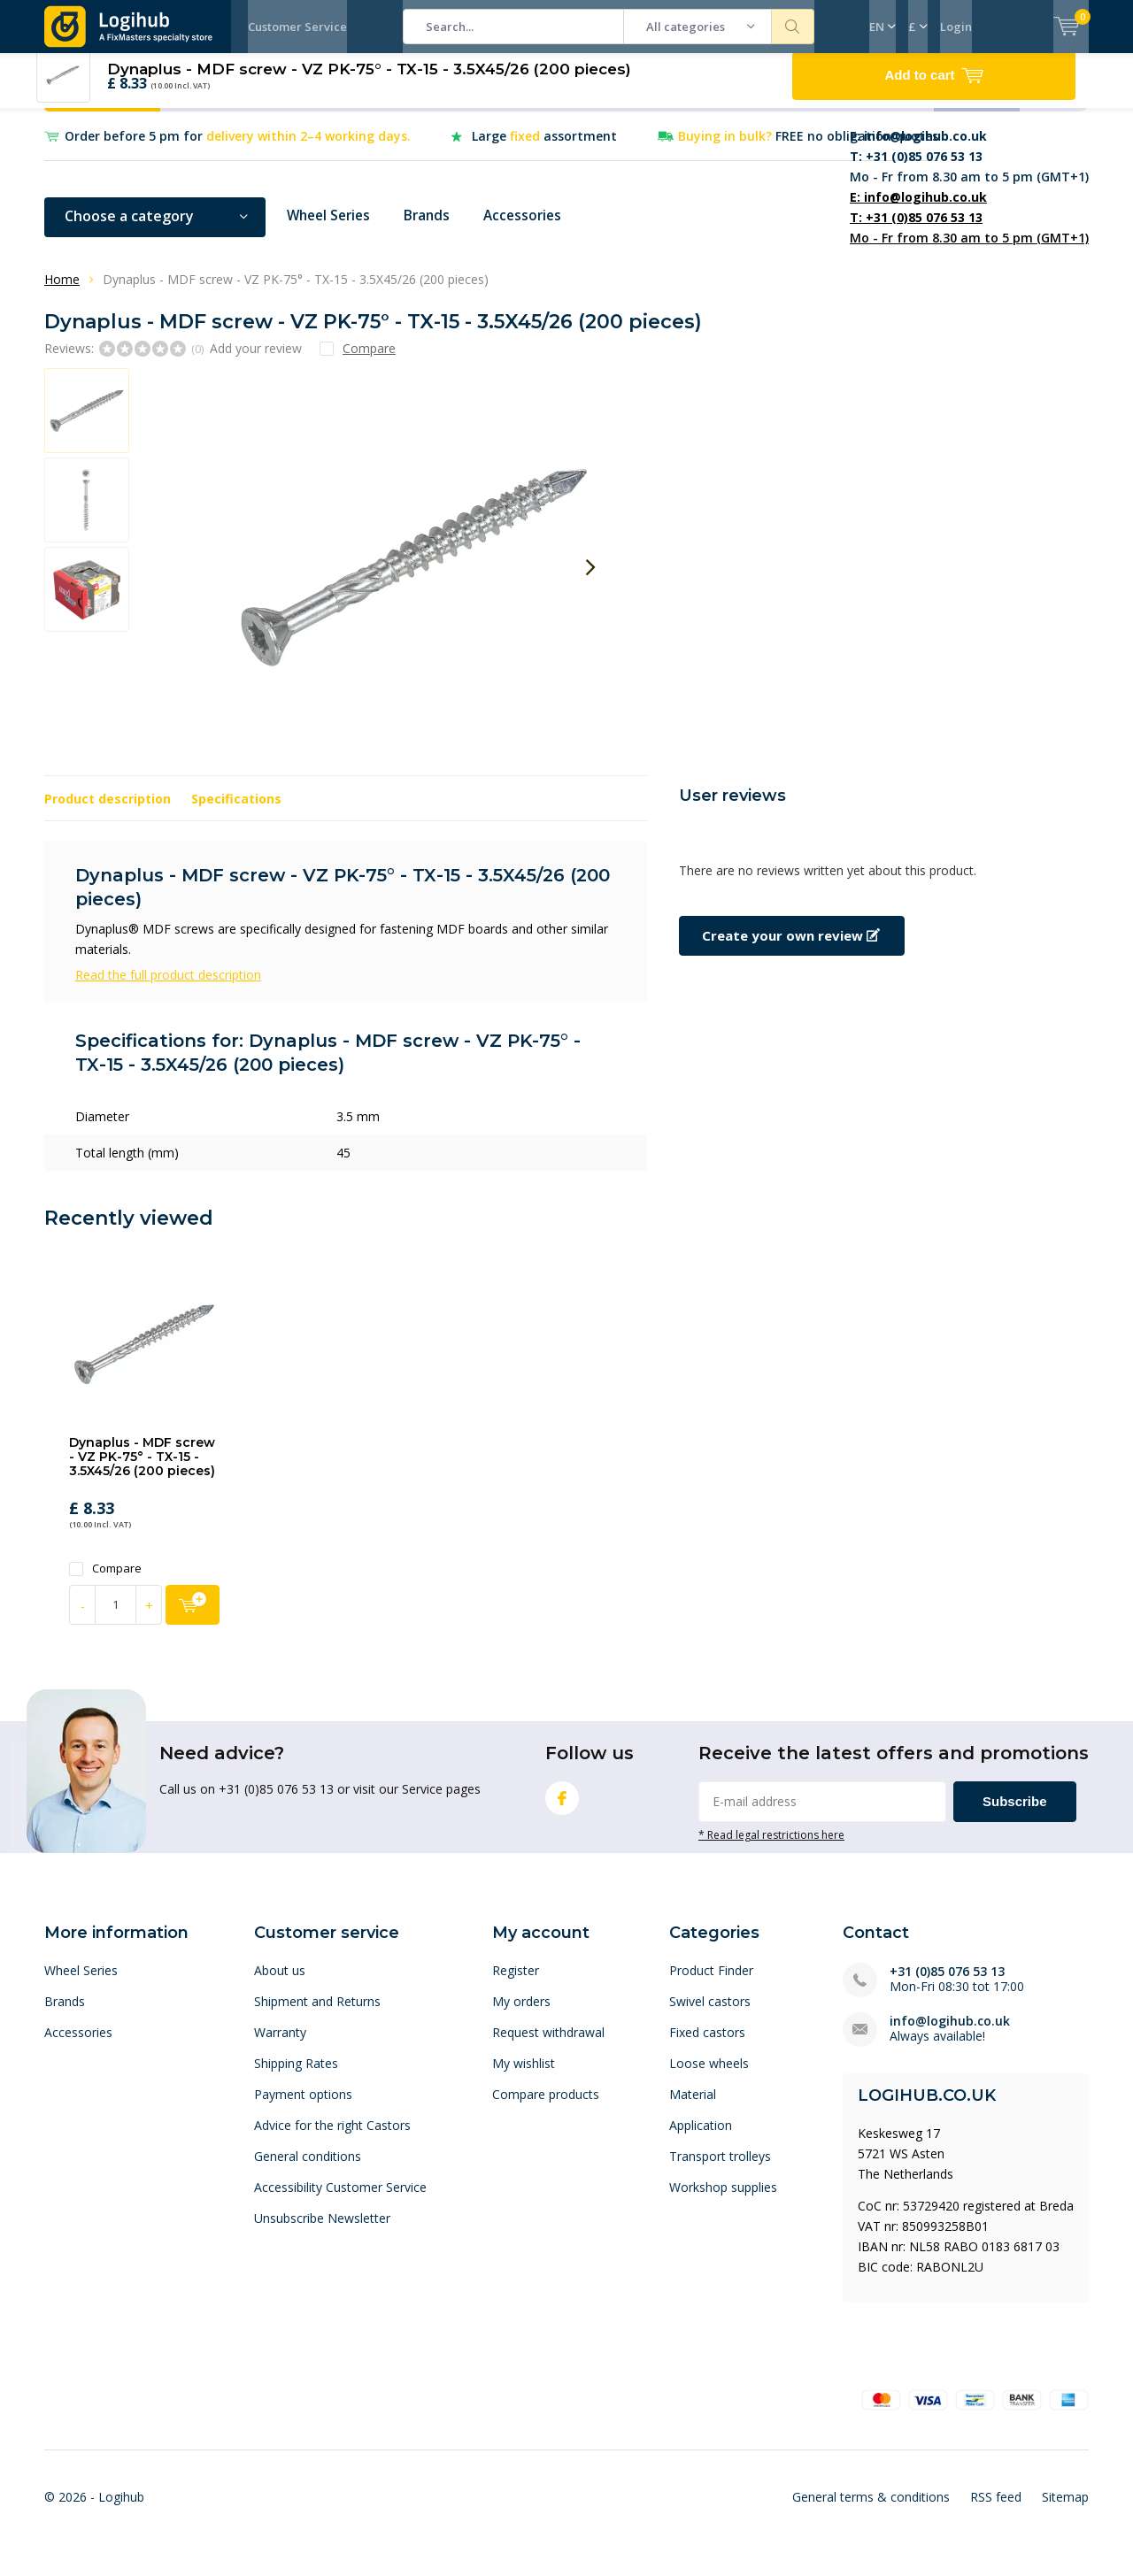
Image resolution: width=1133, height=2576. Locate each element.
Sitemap (1065, 2509)
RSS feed (995, 2509)
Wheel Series (331, 229)
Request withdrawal (548, 2045)
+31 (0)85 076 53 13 (947, 1984)
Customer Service (297, 27)
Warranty (280, 2045)
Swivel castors (710, 2014)
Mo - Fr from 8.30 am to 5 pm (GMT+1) (969, 169)
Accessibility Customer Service (340, 2200)
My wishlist (523, 2076)
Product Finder (711, 1983)
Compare (105, 1581)
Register (515, 1983)
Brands (434, 229)
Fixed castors (707, 2045)
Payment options (303, 2107)
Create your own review (791, 948)
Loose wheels (709, 2076)
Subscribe (1015, 1813)
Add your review (256, 360)
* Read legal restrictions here (771, 1847)
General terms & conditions (871, 2509)
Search (793, 26)
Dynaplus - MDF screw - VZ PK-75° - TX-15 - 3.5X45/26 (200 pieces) (142, 1469)
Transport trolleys (720, 2169)
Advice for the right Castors (332, 2138)
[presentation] (590, 580)
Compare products (545, 2107)
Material (692, 2107)
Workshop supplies (723, 2200)
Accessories (532, 229)
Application (700, 2138)
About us (279, 1983)
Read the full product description (168, 988)
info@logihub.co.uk (950, 2034)
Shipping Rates (296, 2076)
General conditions (307, 2169)
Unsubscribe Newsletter (322, 2231)
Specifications (236, 812)
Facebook (562, 1806)
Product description (107, 812)
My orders (521, 2014)
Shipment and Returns (317, 2014)
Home (62, 292)
